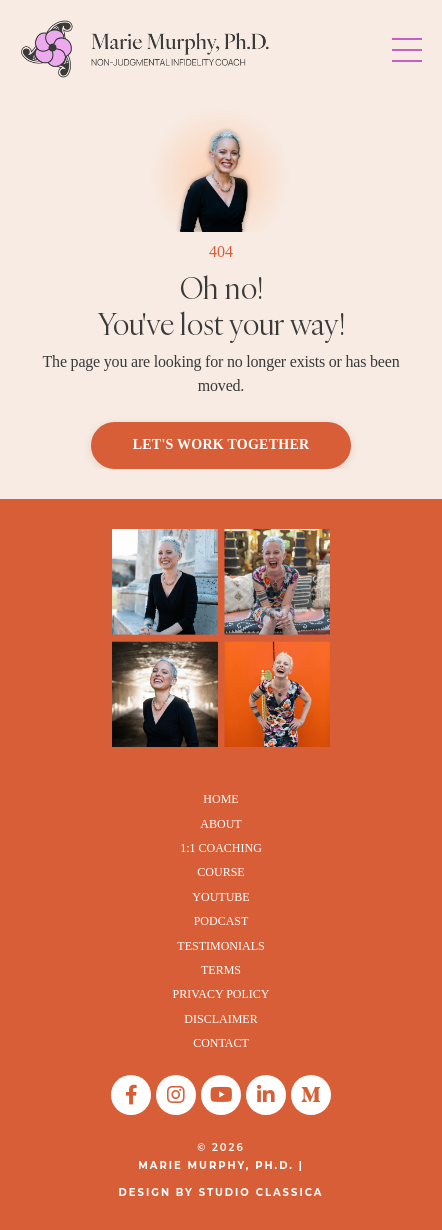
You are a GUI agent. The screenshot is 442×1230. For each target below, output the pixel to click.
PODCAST (221, 921)
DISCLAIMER (220, 1019)
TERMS (221, 970)
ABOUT (220, 824)
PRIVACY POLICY (220, 994)
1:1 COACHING (221, 848)
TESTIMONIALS (220, 946)
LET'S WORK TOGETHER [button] (221, 444)
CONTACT (221, 1043)
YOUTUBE (220, 897)
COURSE (220, 872)
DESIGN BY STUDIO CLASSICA (221, 1192)
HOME (220, 799)
